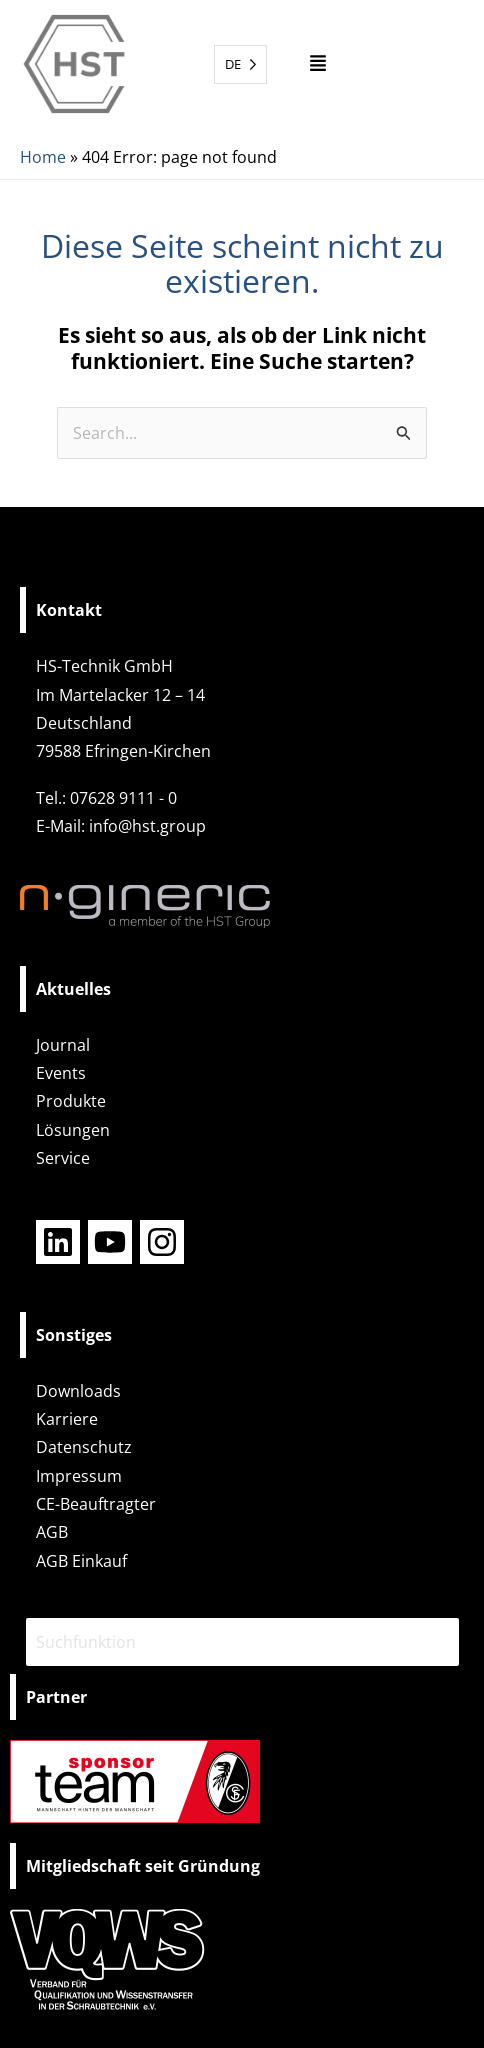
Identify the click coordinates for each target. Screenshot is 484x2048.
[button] (317, 64)
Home (43, 157)
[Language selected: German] (240, 64)
